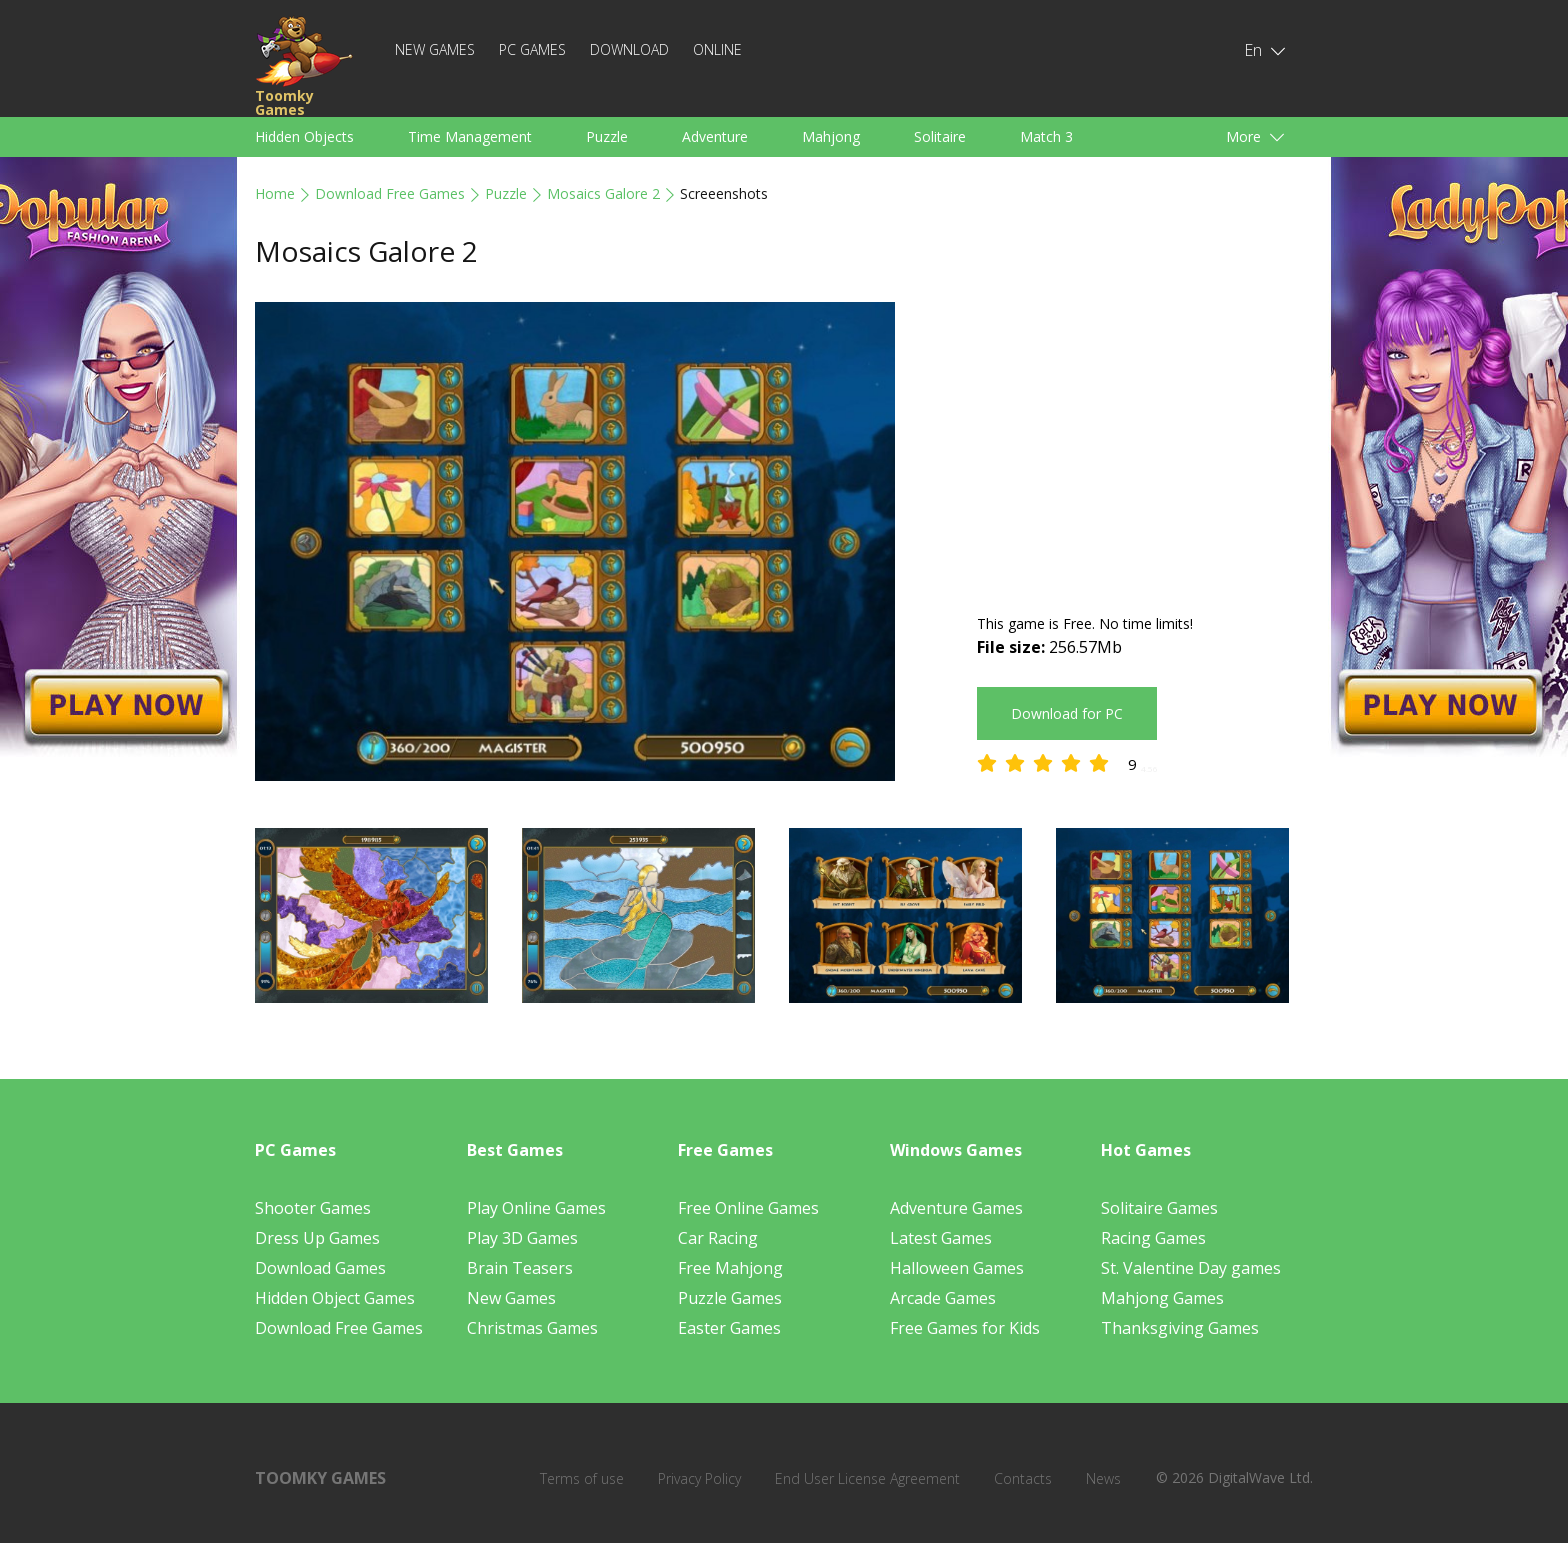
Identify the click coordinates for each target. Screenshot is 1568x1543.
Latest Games (941, 1238)
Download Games (320, 1268)
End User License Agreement (867, 1478)
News (1103, 1478)
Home (275, 193)
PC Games (532, 49)
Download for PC (1067, 713)
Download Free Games (390, 193)
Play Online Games (536, 1208)
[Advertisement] (1145, 442)
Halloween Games (957, 1268)
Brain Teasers (520, 1268)
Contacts (1023, 1478)
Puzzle (607, 136)
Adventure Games (956, 1208)
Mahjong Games (1162, 1298)
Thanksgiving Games (1180, 1328)
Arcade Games (943, 1298)
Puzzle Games (730, 1298)
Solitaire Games (1159, 1208)
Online (717, 49)
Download (629, 49)
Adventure (715, 136)
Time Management (470, 136)
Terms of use (582, 1478)
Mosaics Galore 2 (603, 193)
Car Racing (718, 1238)
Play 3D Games (522, 1238)
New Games (435, 49)
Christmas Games (532, 1328)
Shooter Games (313, 1208)
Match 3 (1046, 136)
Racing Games (1153, 1238)
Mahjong (831, 136)
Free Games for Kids (965, 1328)
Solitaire (940, 136)
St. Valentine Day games (1191, 1268)
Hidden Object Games (335, 1298)
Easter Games (729, 1328)
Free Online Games (748, 1208)
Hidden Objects (304, 136)
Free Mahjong (730, 1268)
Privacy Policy (699, 1478)
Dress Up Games (317, 1238)
